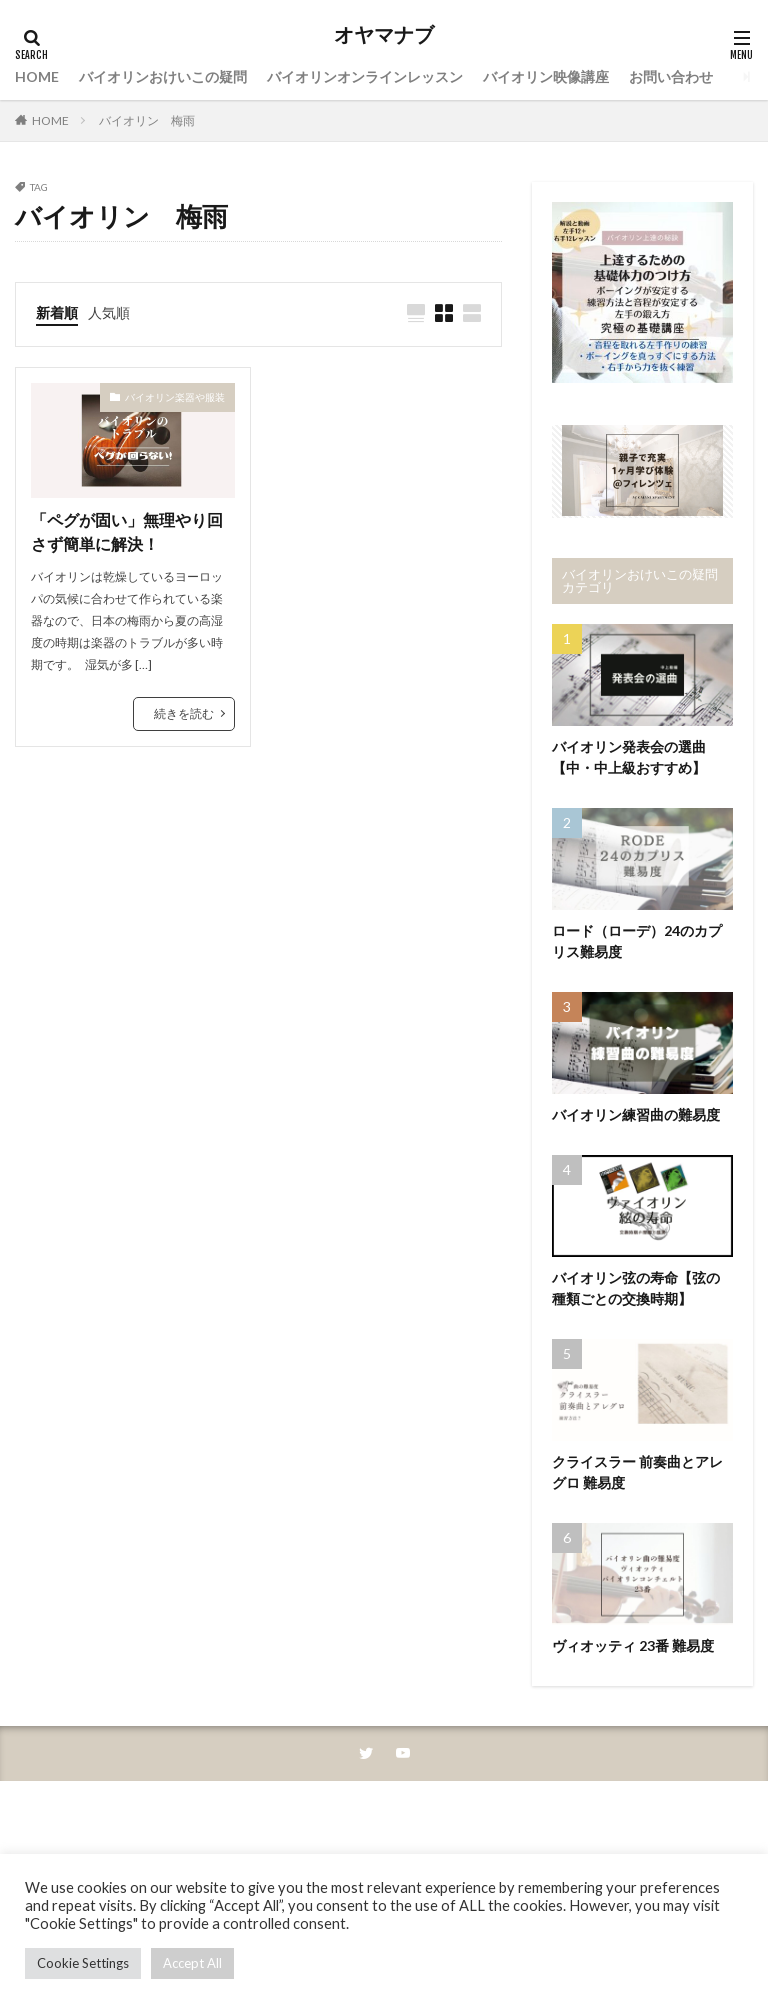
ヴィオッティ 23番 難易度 (633, 1645)
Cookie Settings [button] (83, 1963)
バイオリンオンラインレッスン (365, 76)
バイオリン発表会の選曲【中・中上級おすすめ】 (629, 757)
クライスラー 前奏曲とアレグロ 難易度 (637, 1472)
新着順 (57, 312)
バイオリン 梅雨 (147, 120)
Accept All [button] (192, 1963)
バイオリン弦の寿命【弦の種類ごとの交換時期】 (636, 1288)
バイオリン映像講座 (546, 76)
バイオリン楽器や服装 (175, 397)
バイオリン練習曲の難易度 (636, 1114)
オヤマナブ (384, 35)
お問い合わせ (671, 76)
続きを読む (184, 713)
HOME (37, 76)
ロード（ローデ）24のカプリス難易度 (637, 941)
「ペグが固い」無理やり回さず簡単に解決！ (127, 531)
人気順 (109, 312)
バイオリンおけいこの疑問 (163, 76)
